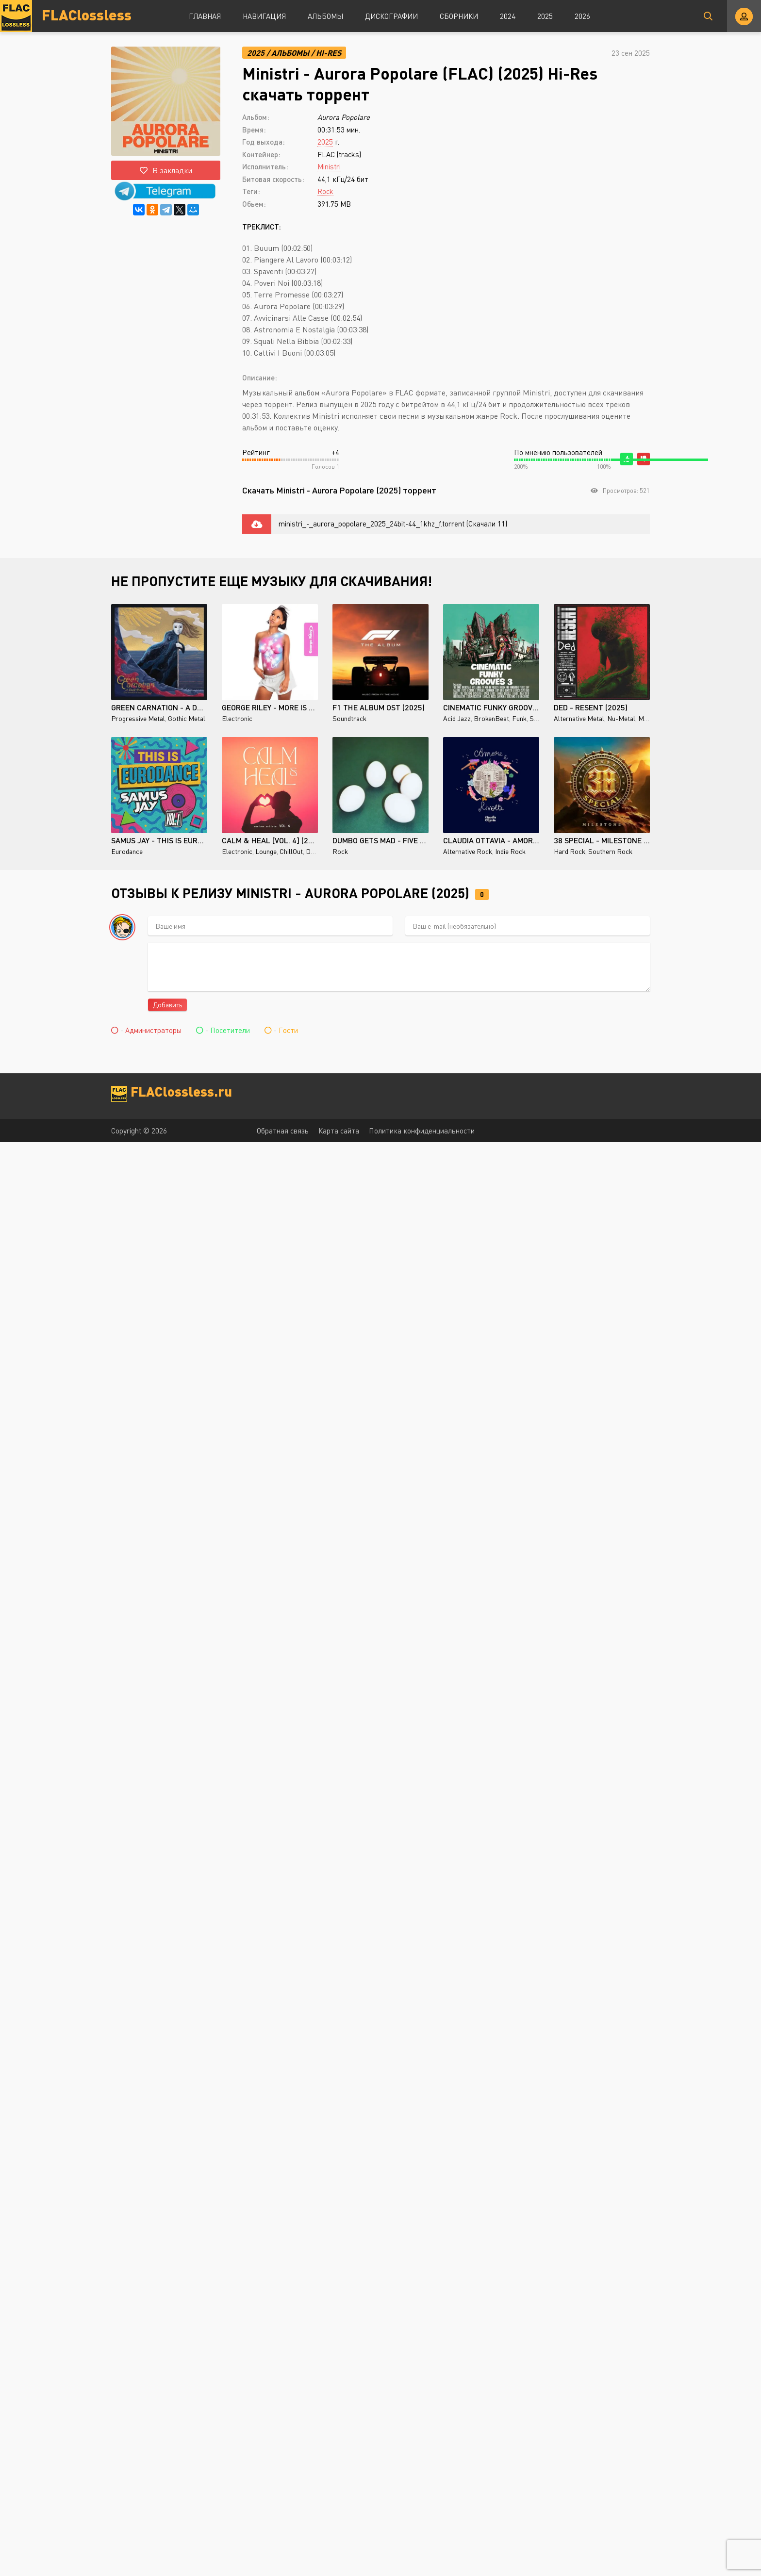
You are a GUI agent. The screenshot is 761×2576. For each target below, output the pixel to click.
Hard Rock (569, 851)
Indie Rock (510, 851)
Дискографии (391, 16)
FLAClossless (87, 14)
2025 (545, 16)
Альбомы (325, 16)
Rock (325, 191)
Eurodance (127, 851)
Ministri (329, 166)
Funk (519, 718)
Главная (205, 16)
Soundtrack (349, 718)
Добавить (167, 1005)
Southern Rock (610, 851)
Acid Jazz (457, 718)
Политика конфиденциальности (422, 1130)
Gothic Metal (186, 718)
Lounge (266, 851)
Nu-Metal (621, 718)
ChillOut (291, 851)
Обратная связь (283, 1130)
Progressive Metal (138, 718)
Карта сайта (338, 1130)
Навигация (264, 16)
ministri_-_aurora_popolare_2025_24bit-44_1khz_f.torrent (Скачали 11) (393, 523)
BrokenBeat (491, 718)
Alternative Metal (579, 718)
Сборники (459, 16)
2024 (507, 16)
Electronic (237, 718)
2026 (582, 16)
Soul (536, 718)
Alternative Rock (467, 851)
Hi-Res (328, 52)
